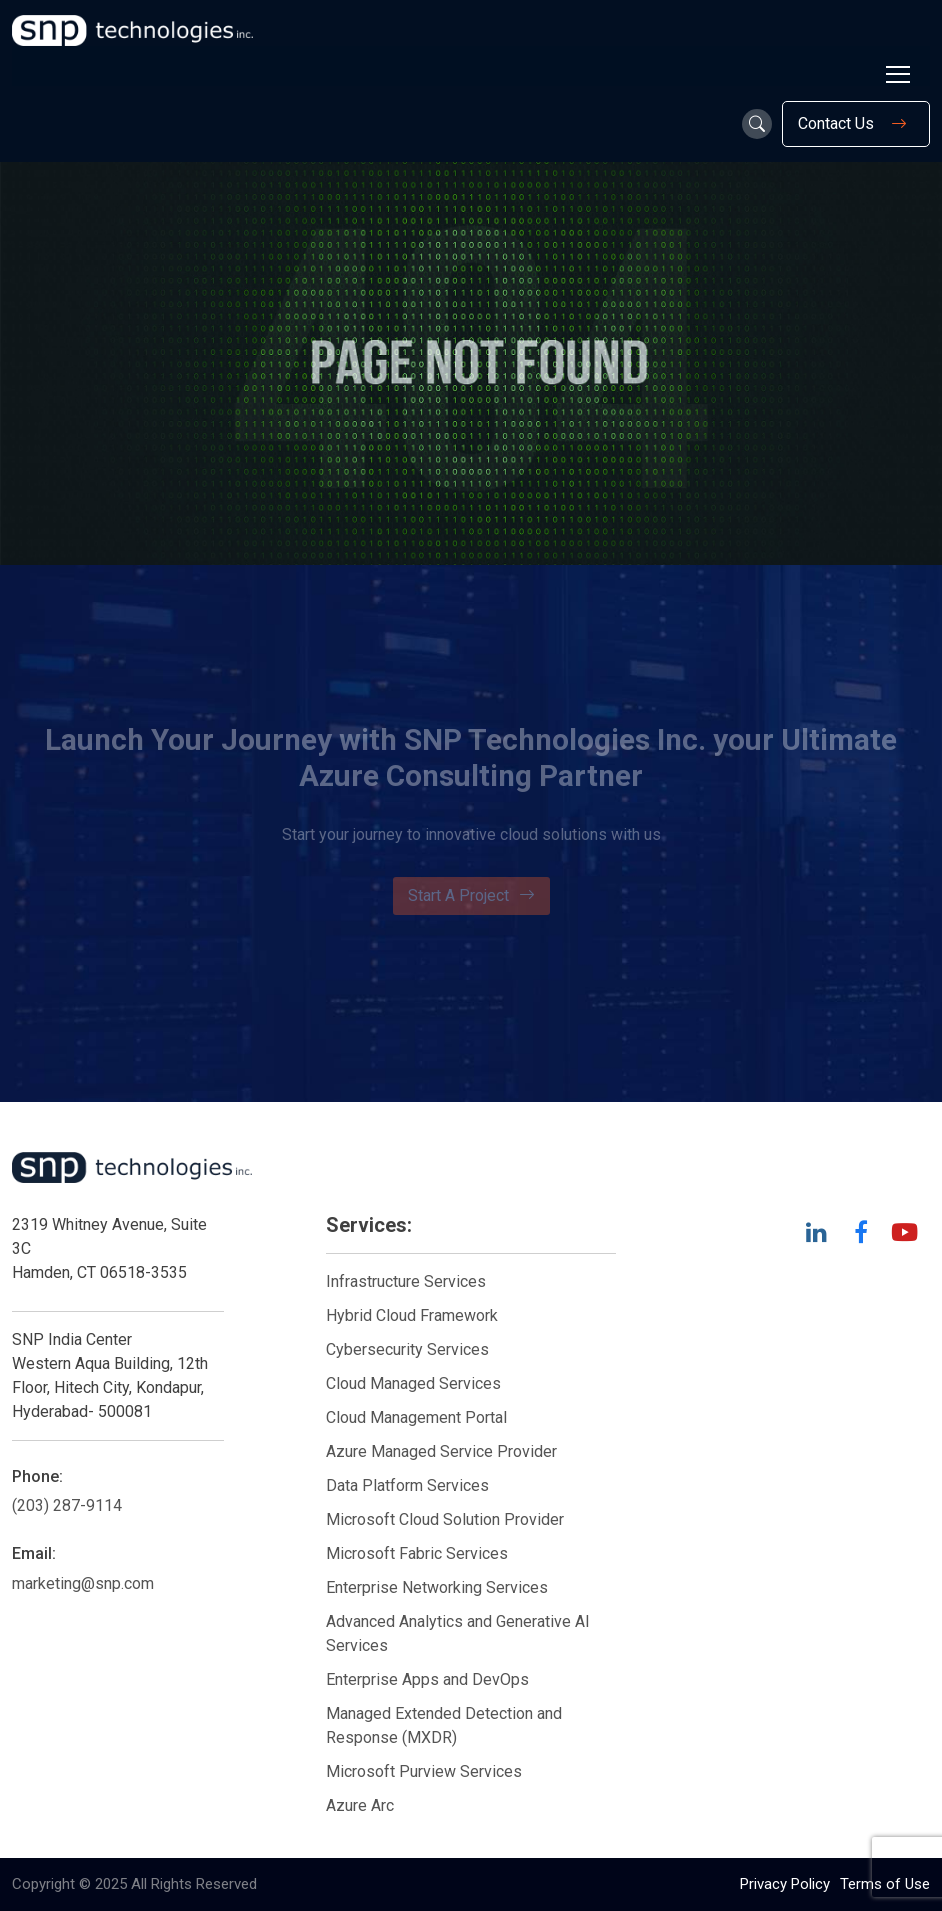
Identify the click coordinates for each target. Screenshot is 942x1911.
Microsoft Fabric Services (417, 1553)
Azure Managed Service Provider (441, 1451)
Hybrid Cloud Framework (412, 1315)
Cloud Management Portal (416, 1417)
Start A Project (471, 896)
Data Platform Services (407, 1485)
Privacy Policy (785, 1884)
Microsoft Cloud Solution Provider (445, 1519)
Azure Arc (360, 1805)
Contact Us (856, 124)
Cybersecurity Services (407, 1349)
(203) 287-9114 (67, 1505)
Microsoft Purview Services (424, 1771)
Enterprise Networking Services (439, 1587)
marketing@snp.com (83, 1583)
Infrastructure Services (406, 1281)
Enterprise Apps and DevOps (427, 1679)
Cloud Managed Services (413, 1383)
